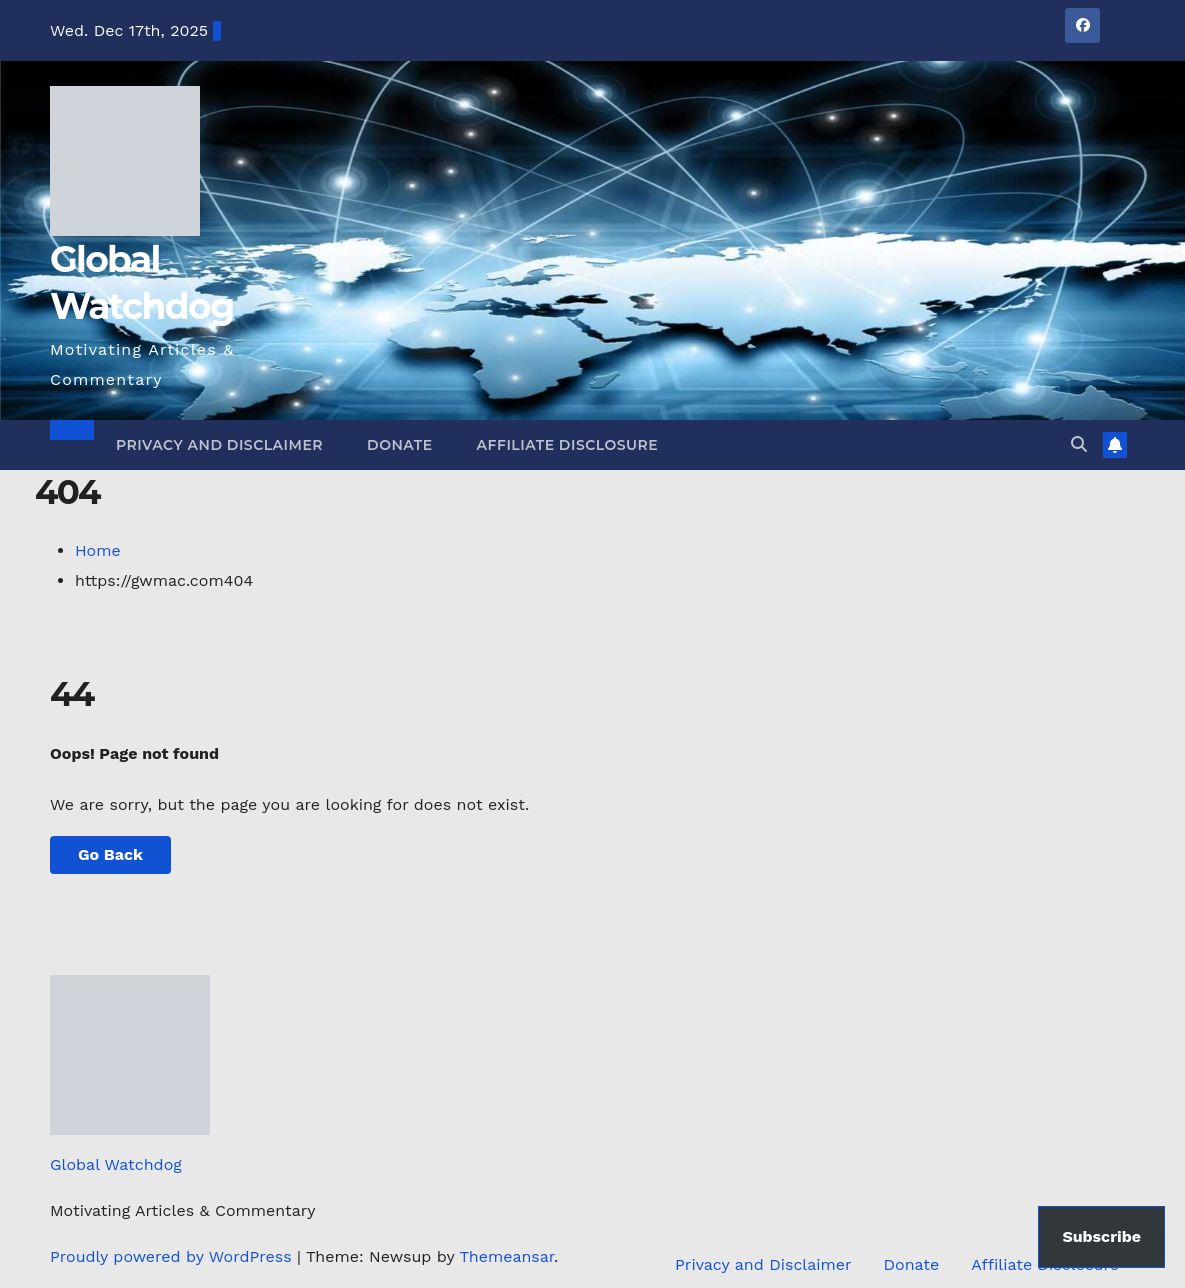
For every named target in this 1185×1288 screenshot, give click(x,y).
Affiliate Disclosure (568, 445)
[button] (1079, 444)
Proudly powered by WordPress (173, 1256)
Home (98, 550)
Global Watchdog (116, 1164)
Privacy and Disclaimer (219, 445)
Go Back (110, 854)
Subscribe (1101, 1236)
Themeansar (506, 1256)
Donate (400, 445)
